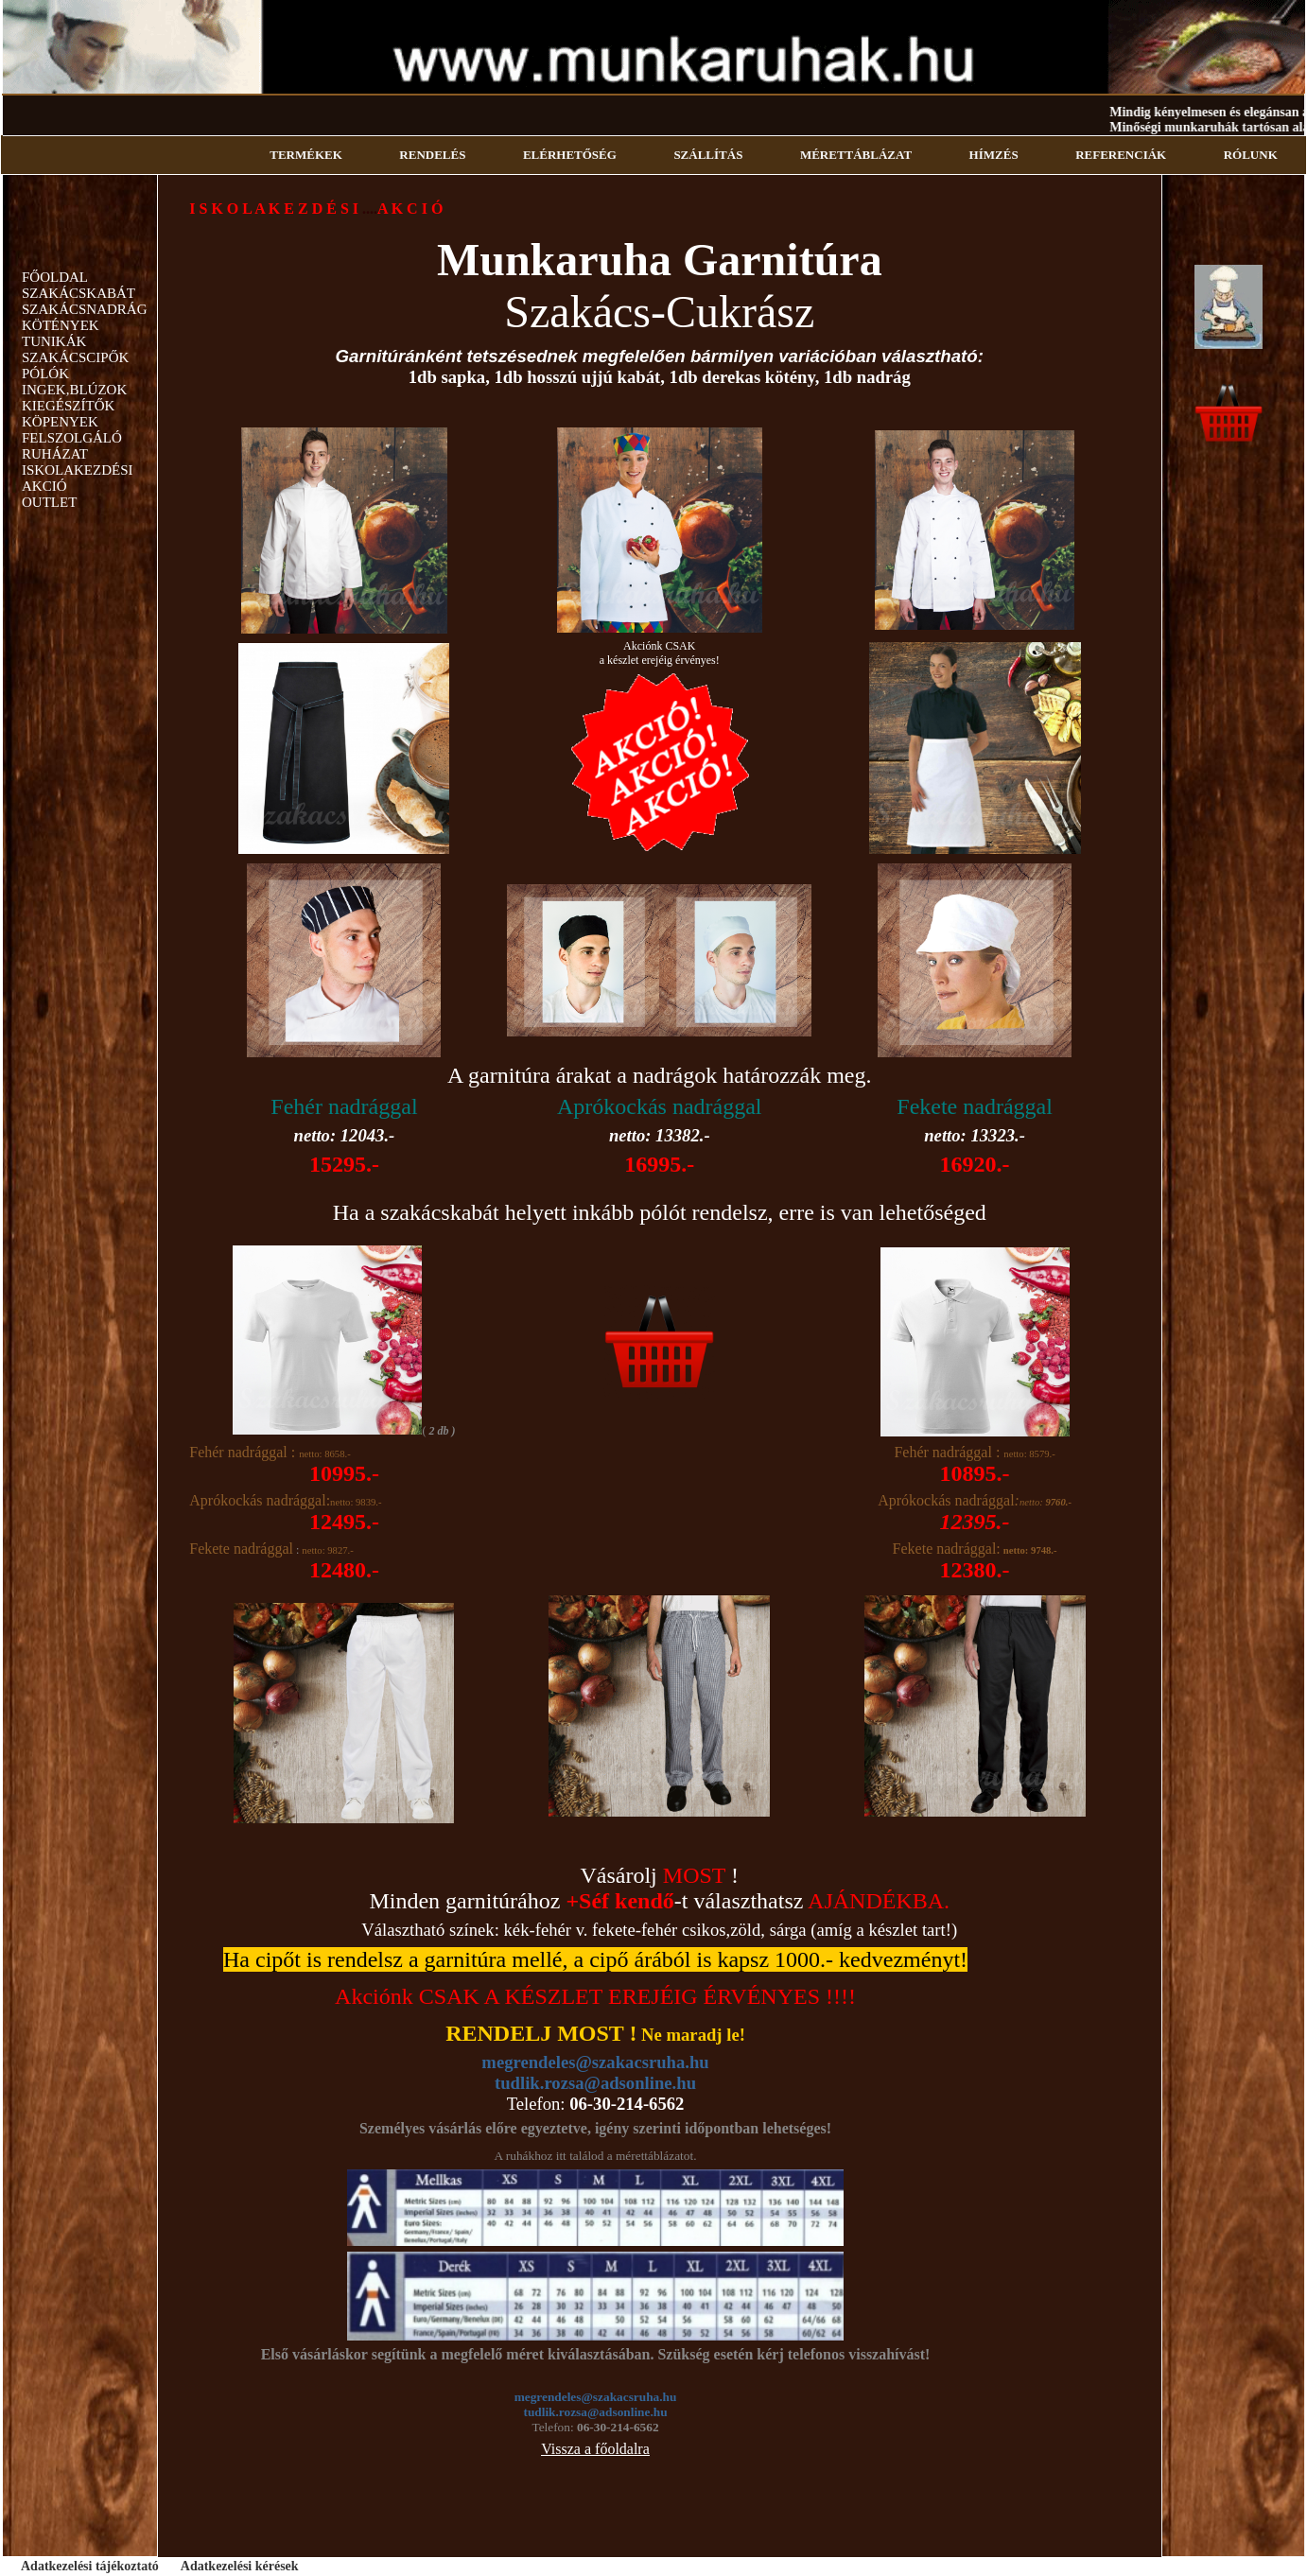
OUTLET (49, 502)
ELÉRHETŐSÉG (570, 155)
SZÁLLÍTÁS (707, 155)
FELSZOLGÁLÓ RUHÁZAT (72, 445)
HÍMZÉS (994, 155)
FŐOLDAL (55, 277)
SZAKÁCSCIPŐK (75, 357)
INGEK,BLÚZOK (74, 389)
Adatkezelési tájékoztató (90, 2566)
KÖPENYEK (60, 421)
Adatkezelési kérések (240, 2566)
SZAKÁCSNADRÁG (85, 309)
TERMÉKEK (306, 155)
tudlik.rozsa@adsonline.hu (595, 2083)
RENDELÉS (432, 155)
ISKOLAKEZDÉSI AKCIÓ (77, 478)
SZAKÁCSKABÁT (78, 293)
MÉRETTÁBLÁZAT (856, 155)
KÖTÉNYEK (60, 325)
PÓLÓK (45, 373)
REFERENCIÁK (1120, 155)
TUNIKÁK (54, 341)
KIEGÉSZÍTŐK (68, 405)
